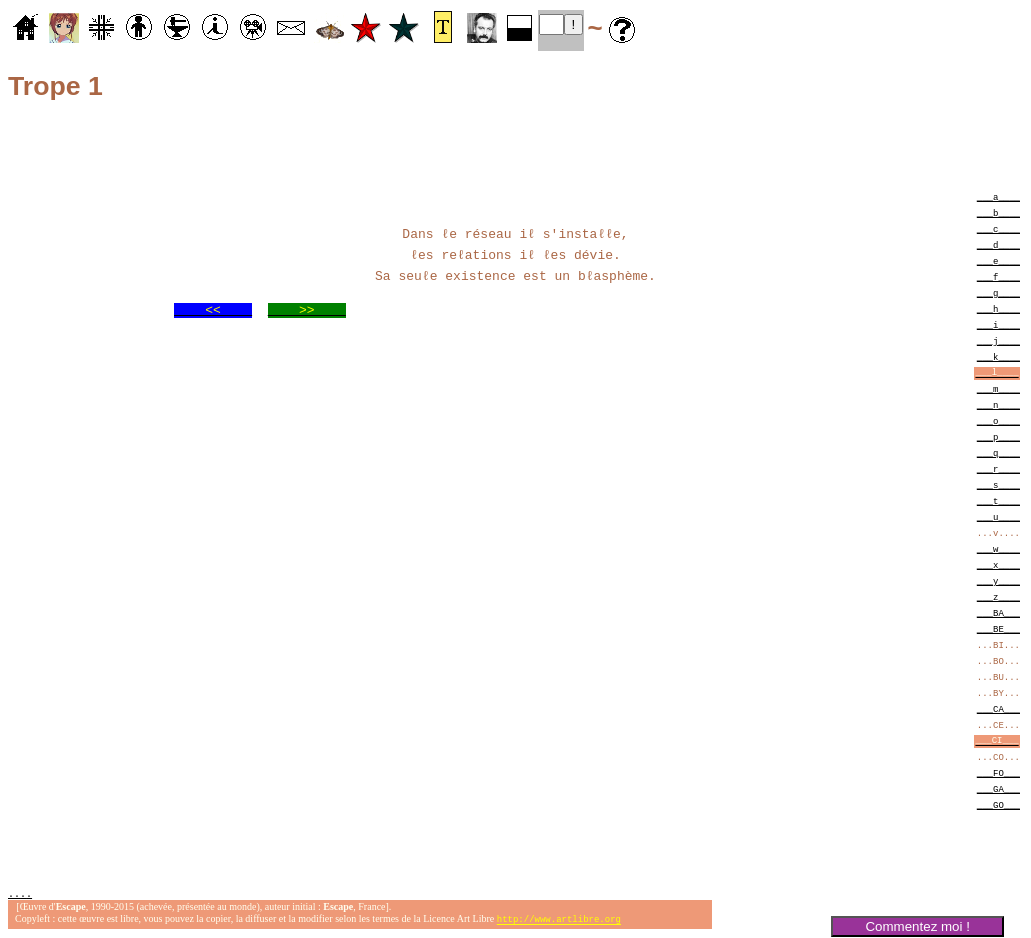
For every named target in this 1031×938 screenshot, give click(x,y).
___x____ (998, 564)
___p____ (998, 436)
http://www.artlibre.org (559, 921)
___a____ (998, 196)
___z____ (998, 596)
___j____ (998, 340)
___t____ (998, 500)
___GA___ (998, 788)
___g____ (998, 292)
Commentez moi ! (917, 926)
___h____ (998, 308)
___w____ (998, 548)
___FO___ (998, 772)
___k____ (998, 356)
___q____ (998, 452)
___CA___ (998, 708)
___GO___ (998, 804)
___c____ (998, 228)
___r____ (998, 468)
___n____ (998, 404)
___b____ (998, 212)
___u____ (998, 516)
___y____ (998, 580)
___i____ (998, 324)
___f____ (998, 276)
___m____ (998, 388)
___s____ (998, 484)
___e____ (998, 260)
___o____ (998, 420)
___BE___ (998, 628)
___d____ (998, 244)
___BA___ (998, 612)
